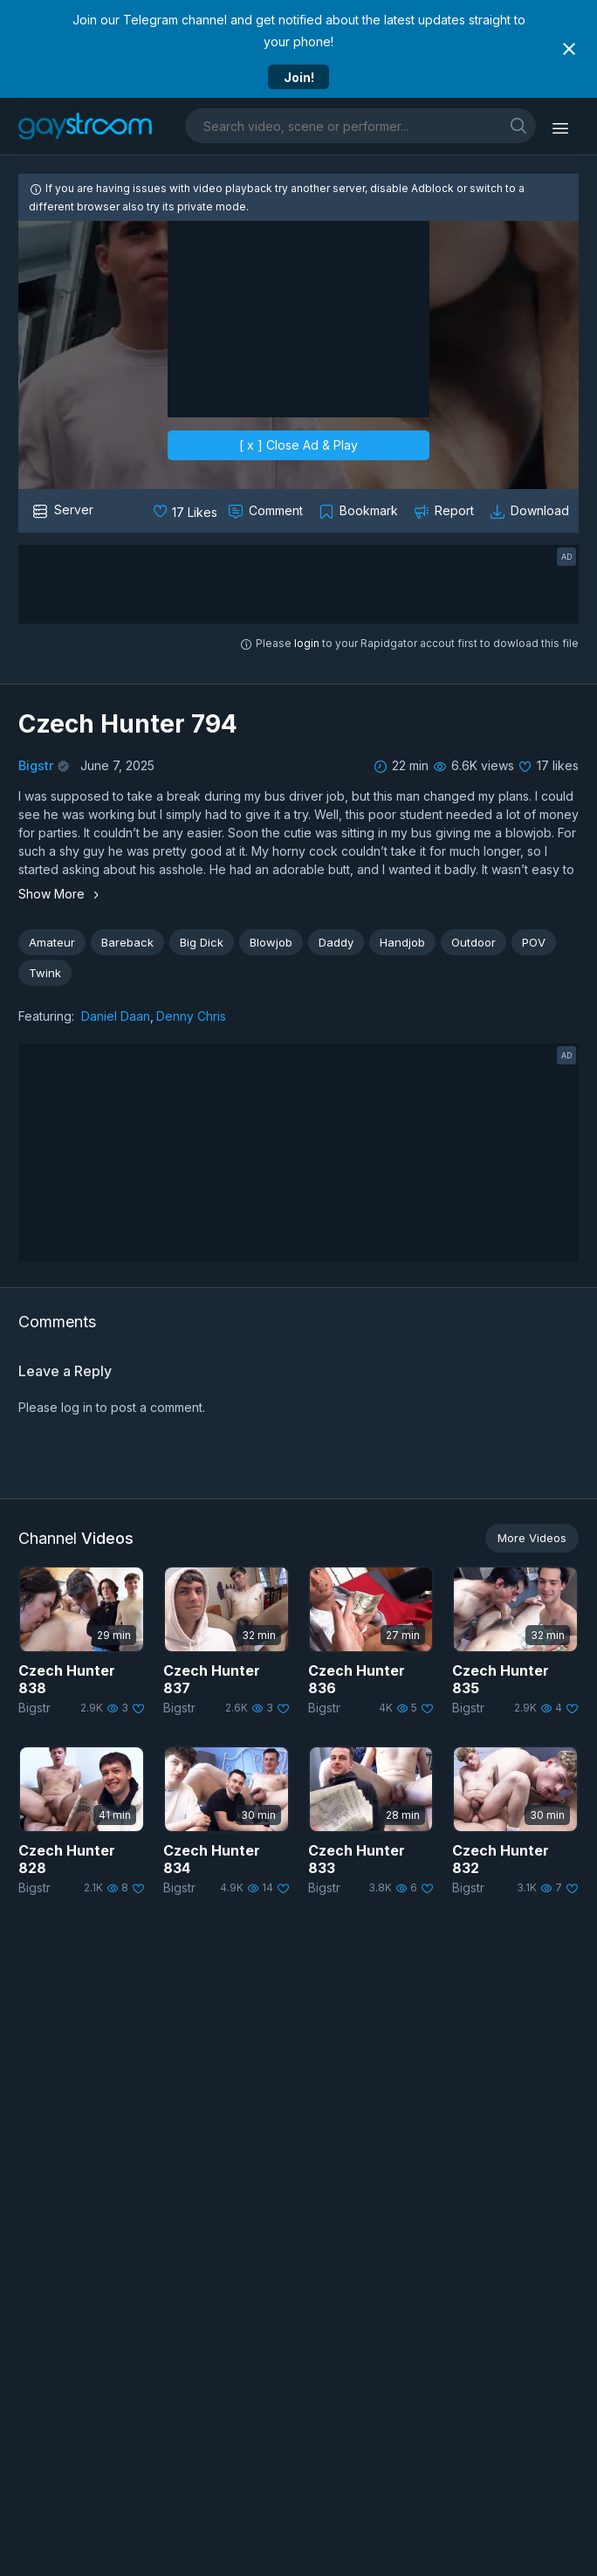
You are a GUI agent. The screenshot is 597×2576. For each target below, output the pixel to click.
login (306, 643)
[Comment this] (267, 511)
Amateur (52, 942)
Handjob (402, 942)
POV (534, 942)
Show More (61, 893)
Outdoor (473, 942)
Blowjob (271, 942)
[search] (518, 125)
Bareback (127, 942)
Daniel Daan (115, 1016)
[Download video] (531, 511)
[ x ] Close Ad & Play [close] (298, 444)
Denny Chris (191, 1016)
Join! (299, 77)
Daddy (336, 942)
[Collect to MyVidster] (360, 511)
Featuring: (46, 1016)
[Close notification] (569, 48)
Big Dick (201, 942)
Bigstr (35, 765)
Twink (45, 973)
